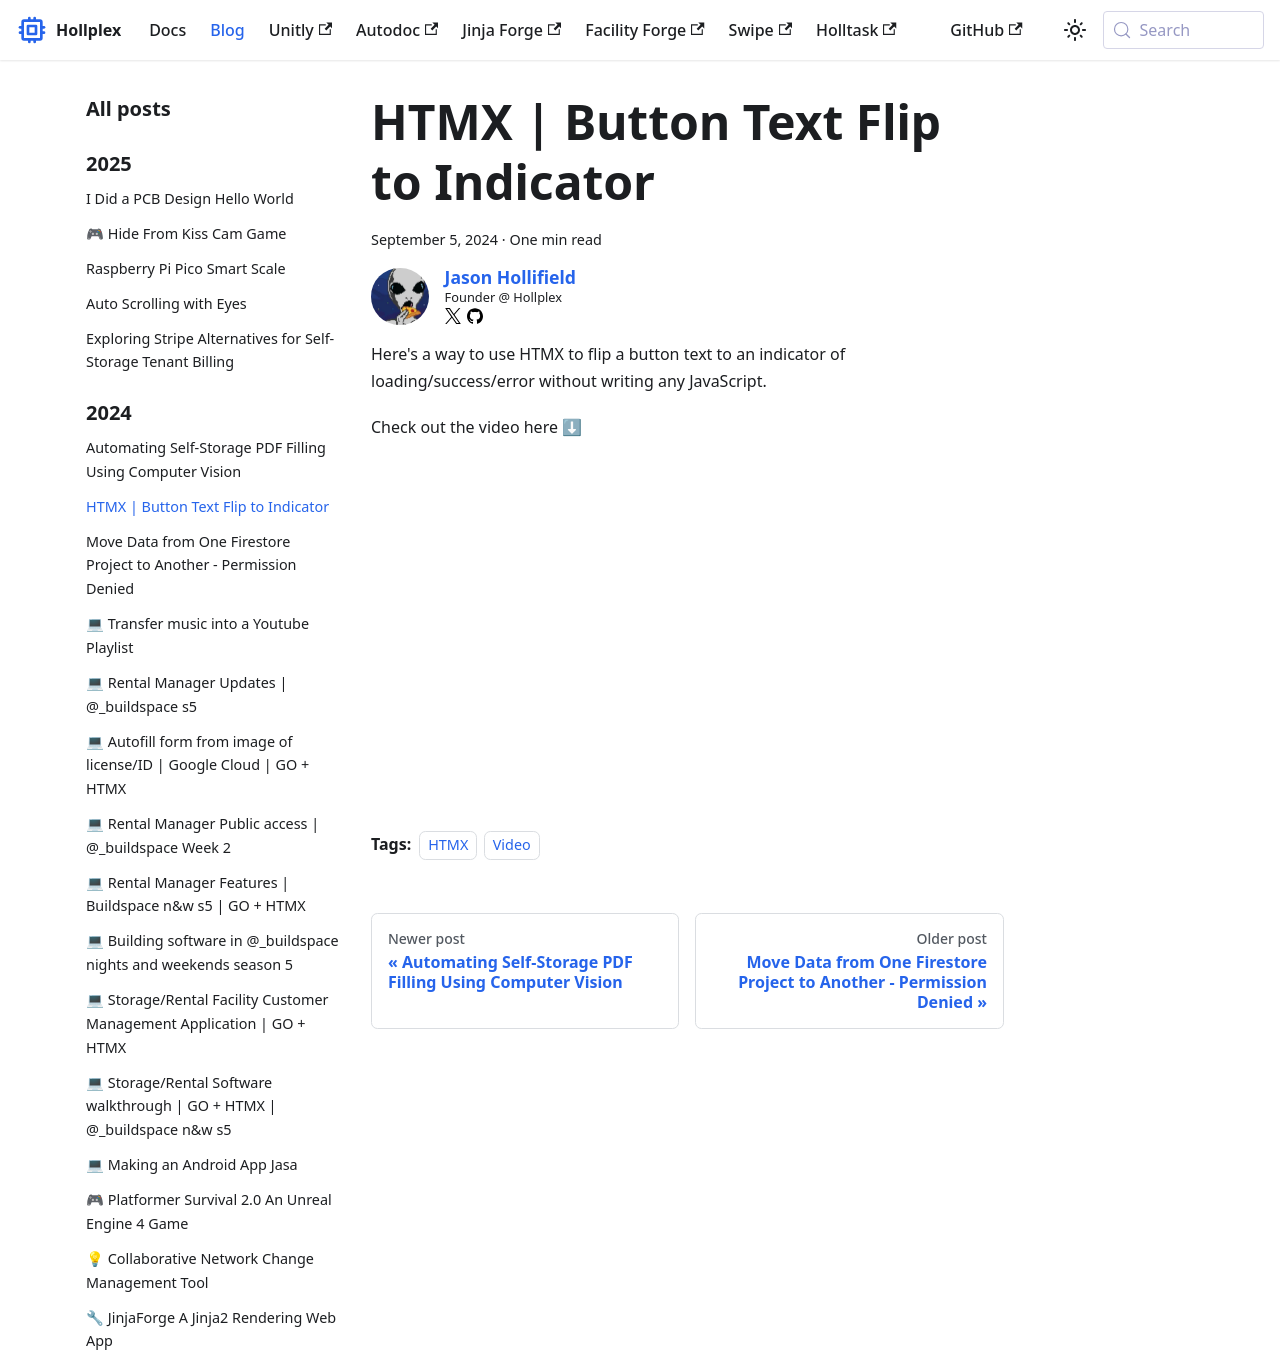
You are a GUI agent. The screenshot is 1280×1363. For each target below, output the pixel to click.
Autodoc (397, 30)
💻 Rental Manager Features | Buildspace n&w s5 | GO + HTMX (196, 894)
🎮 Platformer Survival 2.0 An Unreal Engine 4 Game (209, 1211)
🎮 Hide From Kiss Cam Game (186, 233)
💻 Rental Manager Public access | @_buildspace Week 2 (202, 835)
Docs (167, 30)
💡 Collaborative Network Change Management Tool (200, 1270)
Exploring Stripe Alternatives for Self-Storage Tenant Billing (210, 350)
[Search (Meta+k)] (1183, 30)
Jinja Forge (511, 30)
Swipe (760, 30)
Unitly (300, 30)
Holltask (856, 30)
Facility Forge (644, 30)
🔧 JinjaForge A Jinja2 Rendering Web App (211, 1329)
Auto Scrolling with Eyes (166, 303)
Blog (227, 30)
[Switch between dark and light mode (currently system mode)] (1075, 30)
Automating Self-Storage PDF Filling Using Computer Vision (206, 459)
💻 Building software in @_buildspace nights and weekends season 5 (212, 952)
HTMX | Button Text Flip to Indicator (207, 506)
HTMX (448, 844)
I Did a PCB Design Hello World (190, 198)
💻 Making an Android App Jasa (192, 1164)
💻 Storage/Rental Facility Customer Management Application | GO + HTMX (207, 1023)
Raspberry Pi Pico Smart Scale (186, 268)
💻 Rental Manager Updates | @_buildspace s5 (186, 694)
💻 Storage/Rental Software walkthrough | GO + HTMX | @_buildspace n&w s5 (181, 1106)
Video (512, 844)
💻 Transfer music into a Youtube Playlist (197, 635)
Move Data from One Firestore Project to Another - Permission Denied (191, 565)
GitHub (986, 30)
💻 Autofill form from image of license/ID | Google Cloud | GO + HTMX (197, 765)
